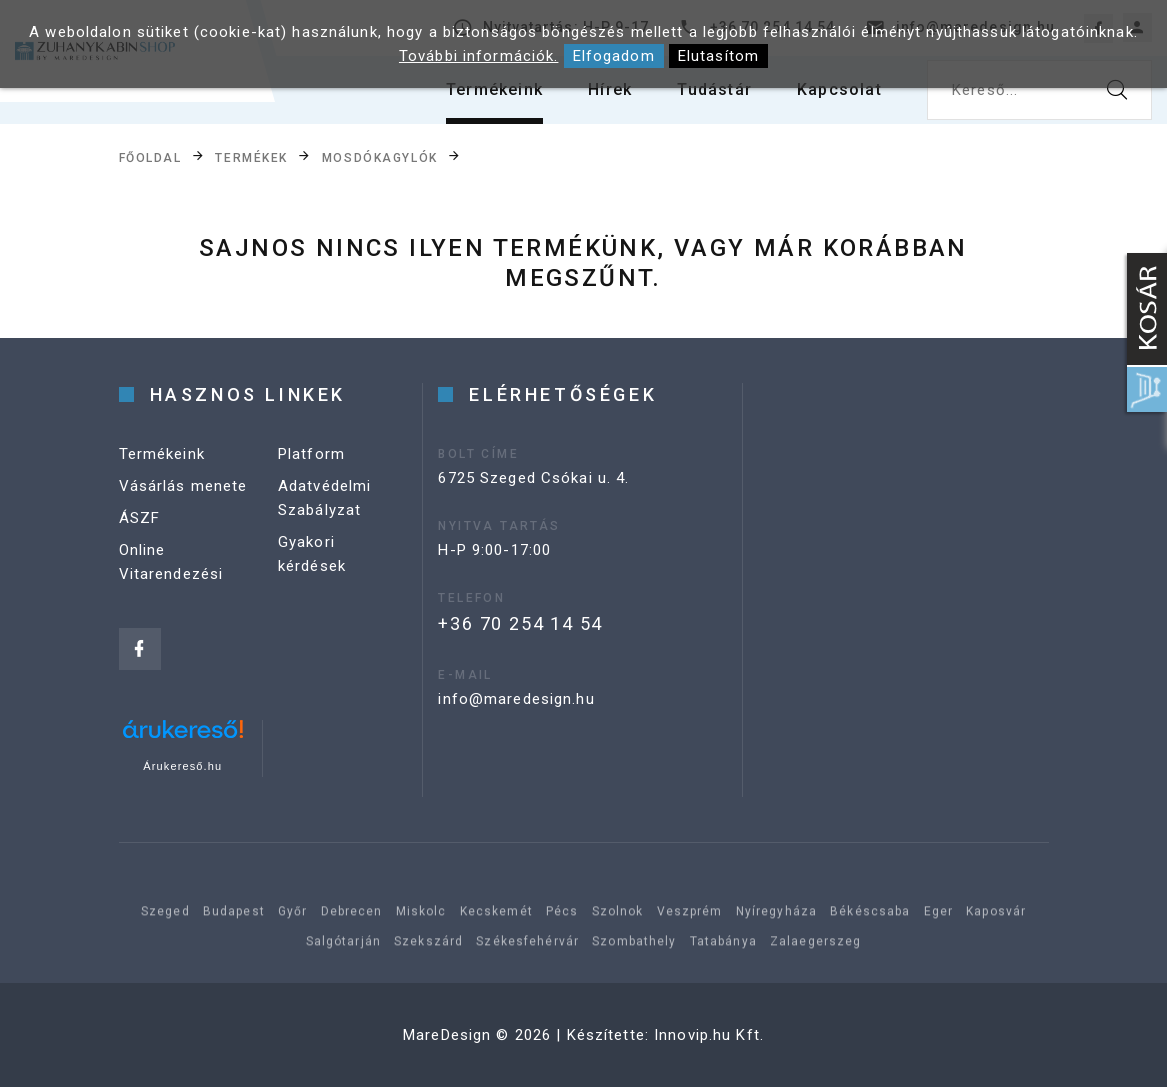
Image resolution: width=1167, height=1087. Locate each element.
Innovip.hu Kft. (709, 1035)
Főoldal (150, 157)
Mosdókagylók (380, 157)
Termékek (251, 157)
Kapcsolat (839, 89)
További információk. (479, 56)
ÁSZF (140, 518)
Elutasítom (718, 56)
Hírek (610, 89)
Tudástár (714, 89)
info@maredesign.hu (516, 699)
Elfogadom (614, 56)
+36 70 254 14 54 (520, 623)
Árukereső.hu (182, 766)
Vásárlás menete (183, 486)
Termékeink (494, 89)
